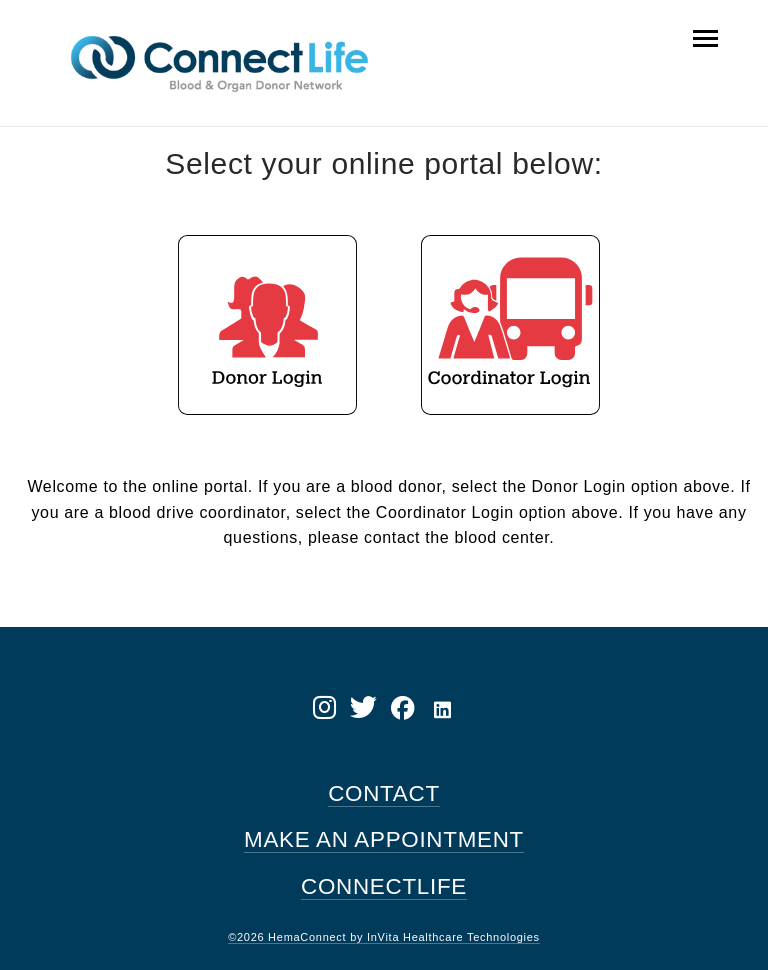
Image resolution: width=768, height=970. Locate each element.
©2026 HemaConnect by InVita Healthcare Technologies (384, 937)
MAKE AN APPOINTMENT (384, 839)
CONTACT (384, 793)
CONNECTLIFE (384, 886)
